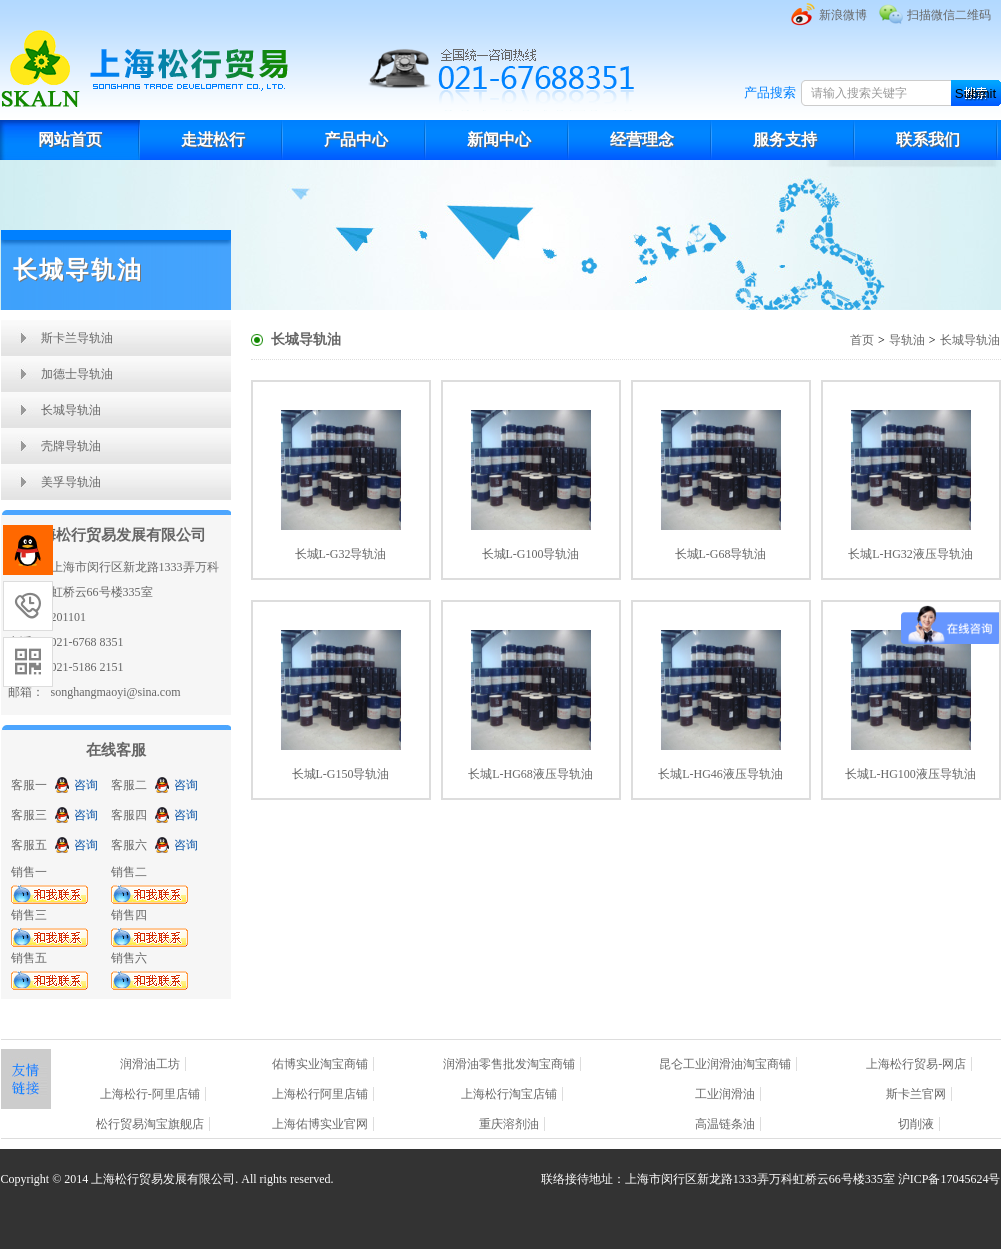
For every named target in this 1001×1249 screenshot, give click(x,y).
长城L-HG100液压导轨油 (910, 774)
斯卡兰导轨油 (77, 338)
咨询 (86, 785)
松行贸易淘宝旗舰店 (150, 1124)
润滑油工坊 (150, 1064)
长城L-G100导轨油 (531, 554)
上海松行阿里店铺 (320, 1094)
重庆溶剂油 (509, 1124)
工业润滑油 (725, 1094)
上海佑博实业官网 (320, 1124)
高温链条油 (725, 1124)
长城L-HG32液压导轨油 (910, 554)
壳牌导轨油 (71, 446)
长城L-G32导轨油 (341, 554)
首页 (862, 340)
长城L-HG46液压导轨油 (720, 774)
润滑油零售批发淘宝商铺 (509, 1064)
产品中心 (356, 139)
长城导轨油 (71, 410)
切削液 (916, 1124)
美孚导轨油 (71, 482)
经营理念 (642, 139)
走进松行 (213, 139)
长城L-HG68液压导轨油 (530, 774)
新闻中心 (499, 139)
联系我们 (928, 139)
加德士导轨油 (77, 374)
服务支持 (785, 139)
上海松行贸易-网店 (916, 1064)
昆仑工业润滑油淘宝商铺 (725, 1064)
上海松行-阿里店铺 (150, 1094)
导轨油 (907, 340)
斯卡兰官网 (916, 1094)
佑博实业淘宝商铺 (320, 1064)
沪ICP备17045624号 (949, 1179)
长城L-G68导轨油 (721, 554)
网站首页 (70, 139)
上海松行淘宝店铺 (509, 1094)
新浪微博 (843, 15)
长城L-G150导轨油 (341, 774)
